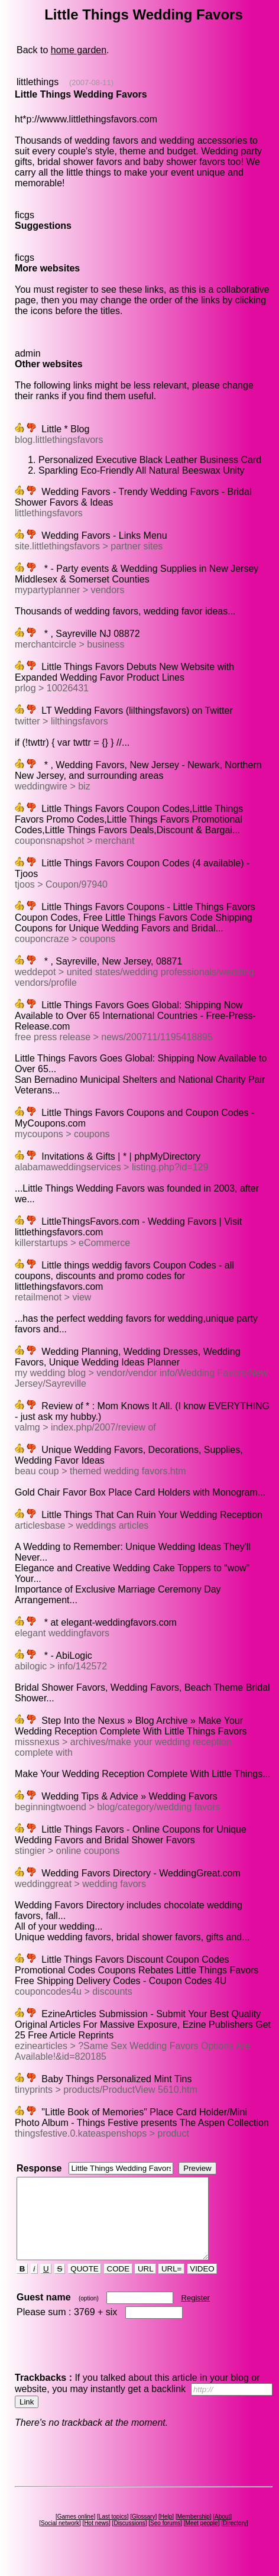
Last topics (113, 2532)
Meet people (202, 2539)
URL (145, 2284)
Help (166, 2532)
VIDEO (202, 2284)
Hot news (96, 2539)
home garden (78, 50)
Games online (75, 2532)
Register (195, 2313)
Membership (193, 2532)
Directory (234, 2539)
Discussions (129, 2539)
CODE (118, 2284)
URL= (171, 2284)
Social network (60, 2539)
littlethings (38, 82)
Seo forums (165, 2539)
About (222, 2532)
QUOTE (85, 2284)
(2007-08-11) (91, 82)
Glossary (143, 2532)
